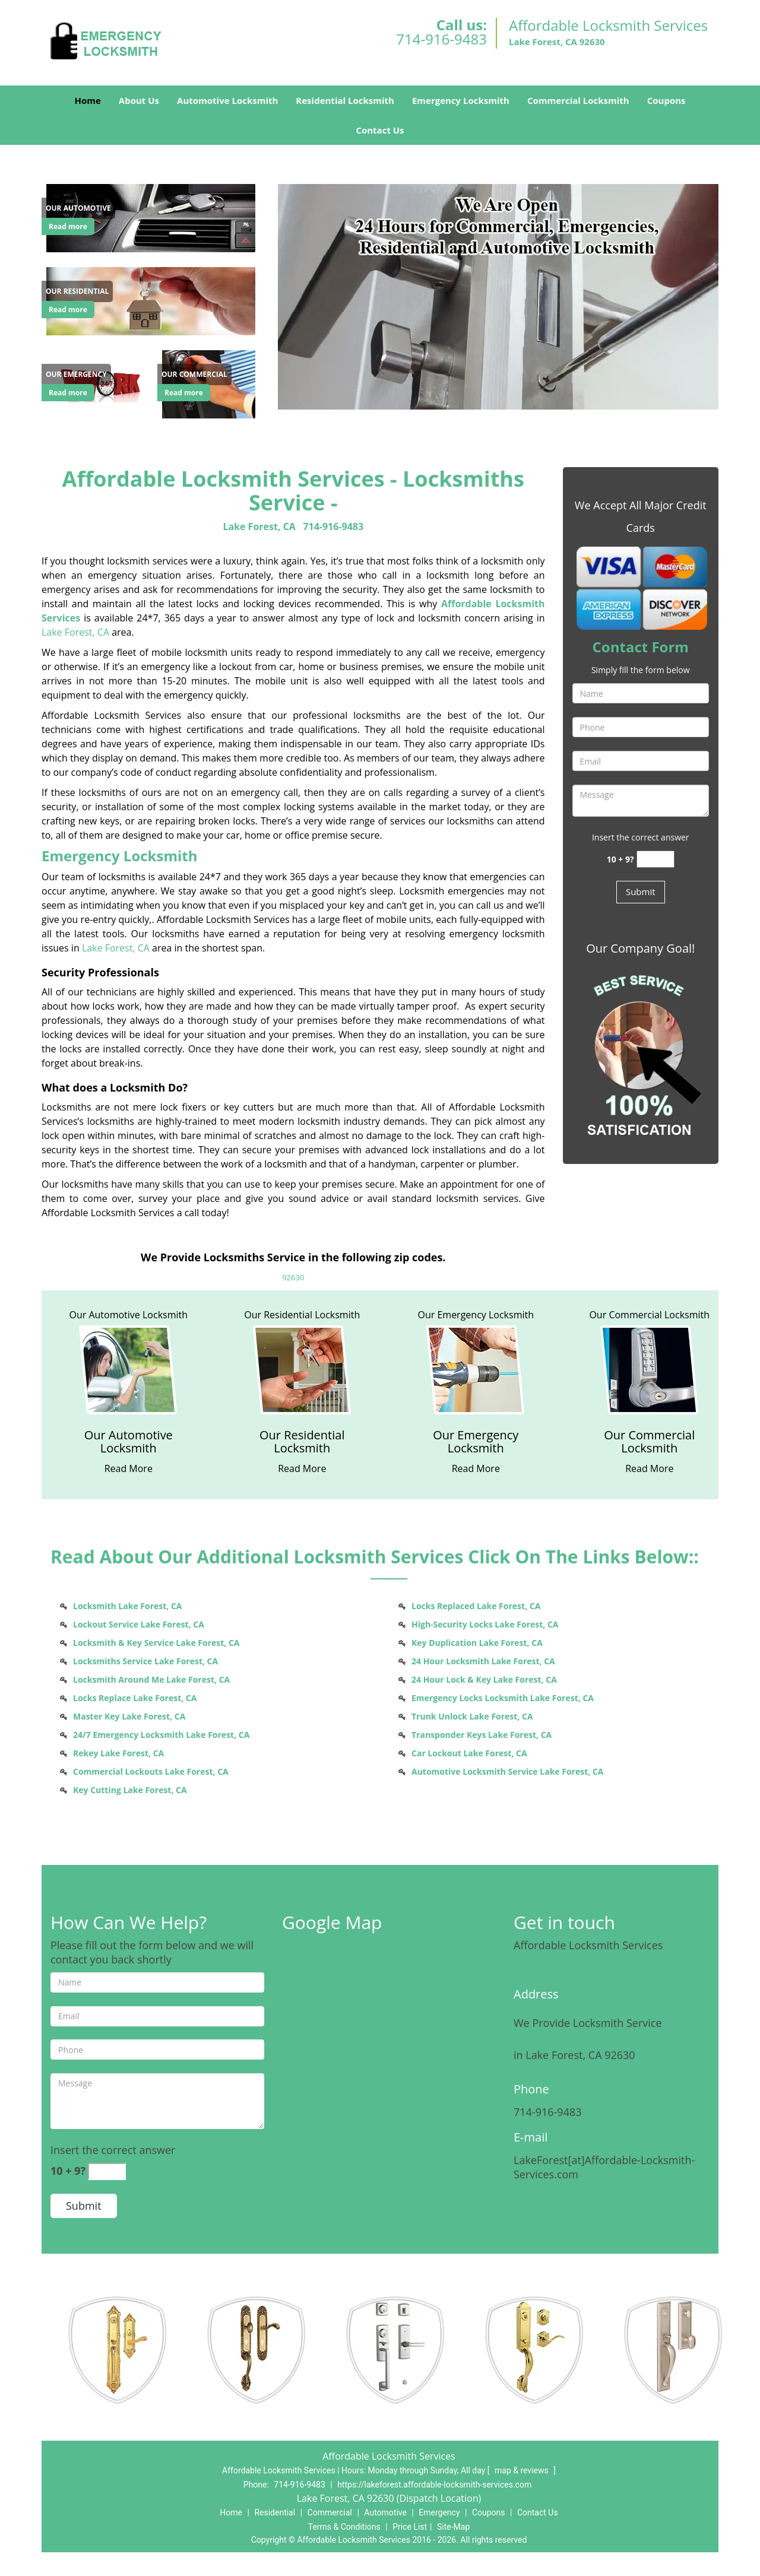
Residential (274, 2512)
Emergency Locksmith (460, 100)
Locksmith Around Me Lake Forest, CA (151, 1679)
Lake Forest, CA (259, 526)
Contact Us (380, 130)
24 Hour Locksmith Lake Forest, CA (483, 1661)
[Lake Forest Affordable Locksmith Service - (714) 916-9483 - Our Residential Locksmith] (302, 1442)
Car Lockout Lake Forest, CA (469, 1753)
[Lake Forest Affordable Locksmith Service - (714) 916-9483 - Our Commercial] (194, 374)
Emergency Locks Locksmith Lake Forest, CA (502, 1697)
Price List (409, 2526)
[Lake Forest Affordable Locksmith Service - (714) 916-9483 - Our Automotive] (78, 208)
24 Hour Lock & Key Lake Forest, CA (484, 1679)
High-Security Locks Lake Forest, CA (485, 1624)
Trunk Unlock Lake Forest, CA (472, 1716)
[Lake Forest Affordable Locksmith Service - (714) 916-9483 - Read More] (128, 1468)
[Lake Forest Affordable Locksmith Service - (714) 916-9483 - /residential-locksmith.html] (153, 299)
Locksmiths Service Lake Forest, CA (145, 1661)
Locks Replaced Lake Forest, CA (475, 1605)
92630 (293, 1277)
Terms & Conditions (344, 2526)
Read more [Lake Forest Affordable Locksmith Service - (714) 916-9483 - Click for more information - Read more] (68, 226)
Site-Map (453, 2526)
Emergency (439, 2512)
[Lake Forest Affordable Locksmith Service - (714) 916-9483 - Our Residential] (77, 291)
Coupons (666, 100)
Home (87, 100)
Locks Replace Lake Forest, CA (135, 1697)
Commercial (330, 2512)
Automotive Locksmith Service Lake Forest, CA (507, 1771)
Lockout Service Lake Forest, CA (138, 1624)
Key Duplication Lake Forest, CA (477, 1642)
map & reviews (522, 2470)
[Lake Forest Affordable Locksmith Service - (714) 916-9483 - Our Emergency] (76, 374)
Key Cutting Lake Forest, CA (130, 1789)
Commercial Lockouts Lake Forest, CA (151, 1771)
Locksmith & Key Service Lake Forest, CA (156, 1642)
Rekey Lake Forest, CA (118, 1753)
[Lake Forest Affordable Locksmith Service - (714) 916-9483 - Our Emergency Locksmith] (476, 1442)
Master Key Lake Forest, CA (129, 1716)
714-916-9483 (441, 39)
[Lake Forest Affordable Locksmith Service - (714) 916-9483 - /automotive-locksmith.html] (153, 216)
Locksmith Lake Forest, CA (127, 1605)
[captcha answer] (655, 859)
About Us (139, 100)
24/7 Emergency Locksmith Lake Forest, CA (161, 1734)
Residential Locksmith (345, 100)
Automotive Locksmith (227, 100)
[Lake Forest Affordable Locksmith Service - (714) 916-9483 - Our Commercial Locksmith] (650, 1442)
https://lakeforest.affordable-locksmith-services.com (434, 2484)
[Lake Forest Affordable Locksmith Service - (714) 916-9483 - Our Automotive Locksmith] (128, 1442)
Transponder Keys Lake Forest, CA (481, 1734)
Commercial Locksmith (578, 100)
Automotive (385, 2512)
